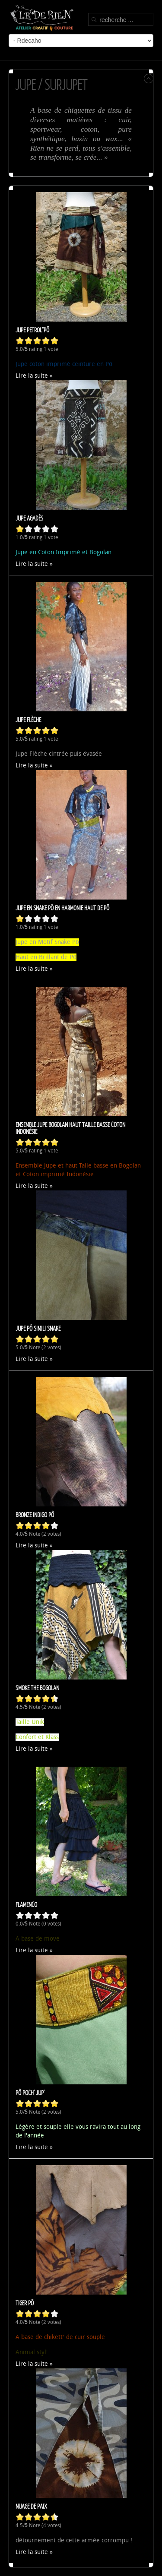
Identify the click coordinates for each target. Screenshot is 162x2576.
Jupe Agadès (29, 518)
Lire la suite (32, 375)
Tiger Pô (25, 2303)
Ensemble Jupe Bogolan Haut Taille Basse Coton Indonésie (70, 1128)
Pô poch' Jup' (30, 2092)
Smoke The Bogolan (37, 1688)
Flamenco (26, 1904)
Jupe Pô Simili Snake (38, 1328)
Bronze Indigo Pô (35, 1514)
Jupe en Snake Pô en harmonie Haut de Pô (62, 908)
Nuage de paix (31, 2506)
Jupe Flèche (28, 719)
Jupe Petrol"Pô (32, 330)
